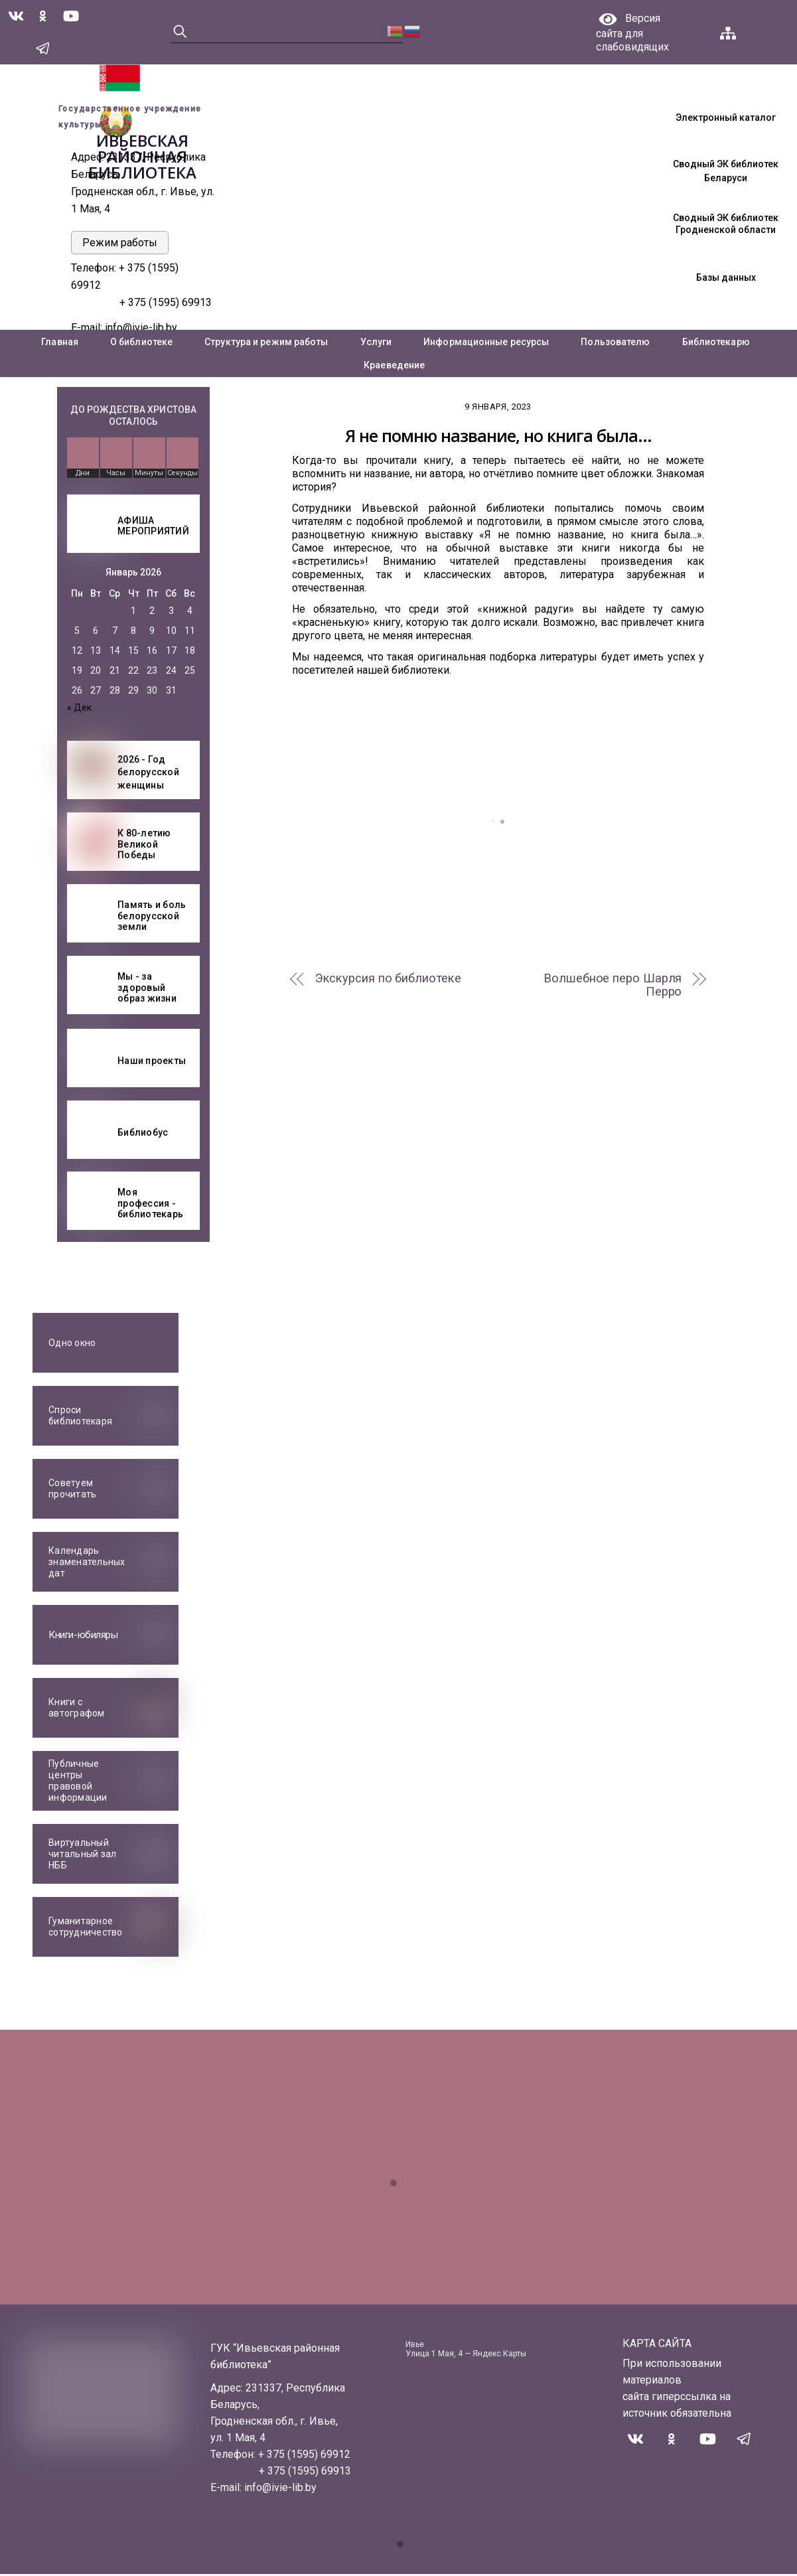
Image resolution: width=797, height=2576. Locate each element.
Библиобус (142, 1133)
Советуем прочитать (72, 1490)
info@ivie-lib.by (141, 329)
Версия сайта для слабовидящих (632, 33)
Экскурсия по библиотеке (388, 980)
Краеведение (394, 367)
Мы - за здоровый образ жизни (147, 989)
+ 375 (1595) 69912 (304, 2456)
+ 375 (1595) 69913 (165, 304)
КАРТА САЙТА (656, 2345)
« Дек (79, 709)
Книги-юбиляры (82, 1637)
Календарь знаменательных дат (86, 1563)
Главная (59, 344)
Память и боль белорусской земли (151, 918)
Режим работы (119, 244)
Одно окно (72, 1344)
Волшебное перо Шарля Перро (612, 987)
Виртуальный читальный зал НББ (82, 1855)
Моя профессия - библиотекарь (150, 1205)
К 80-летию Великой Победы (144, 846)
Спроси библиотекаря (80, 1417)
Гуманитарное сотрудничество (85, 1928)
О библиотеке (141, 344)
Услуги (376, 344)
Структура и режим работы (266, 344)
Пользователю (615, 344)
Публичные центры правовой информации (78, 1783)
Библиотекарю (716, 344)
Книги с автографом (76, 1709)
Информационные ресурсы (486, 344)
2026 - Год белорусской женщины (148, 773)
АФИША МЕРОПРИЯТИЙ (153, 528)
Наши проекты (151, 1062)
